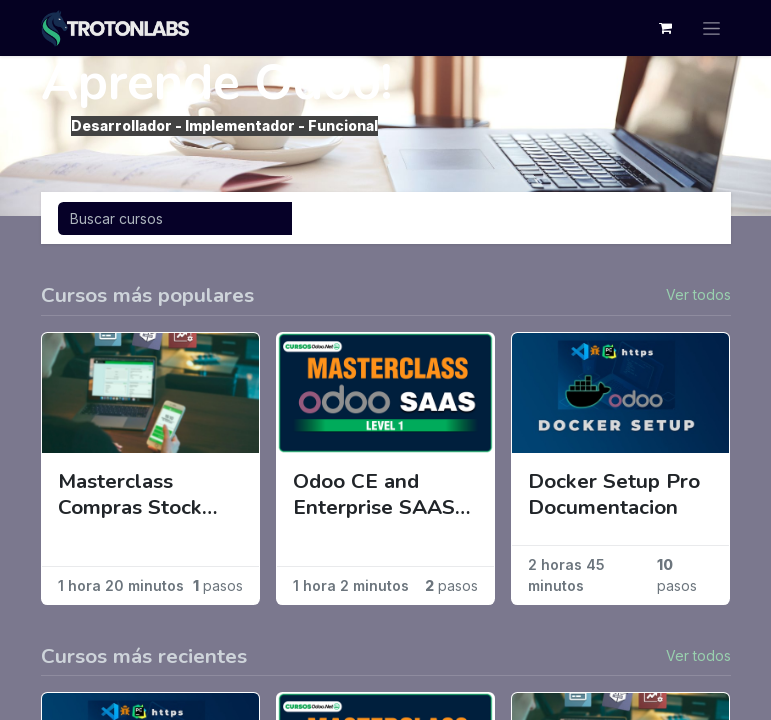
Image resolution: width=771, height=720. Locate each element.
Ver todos (698, 294)
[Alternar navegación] (711, 28)
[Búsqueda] (175, 218)
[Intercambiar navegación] (692, 218)
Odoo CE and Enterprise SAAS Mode (374, 495)
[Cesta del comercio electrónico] (666, 28)
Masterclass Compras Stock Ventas (130, 495)
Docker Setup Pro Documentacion (614, 495)
